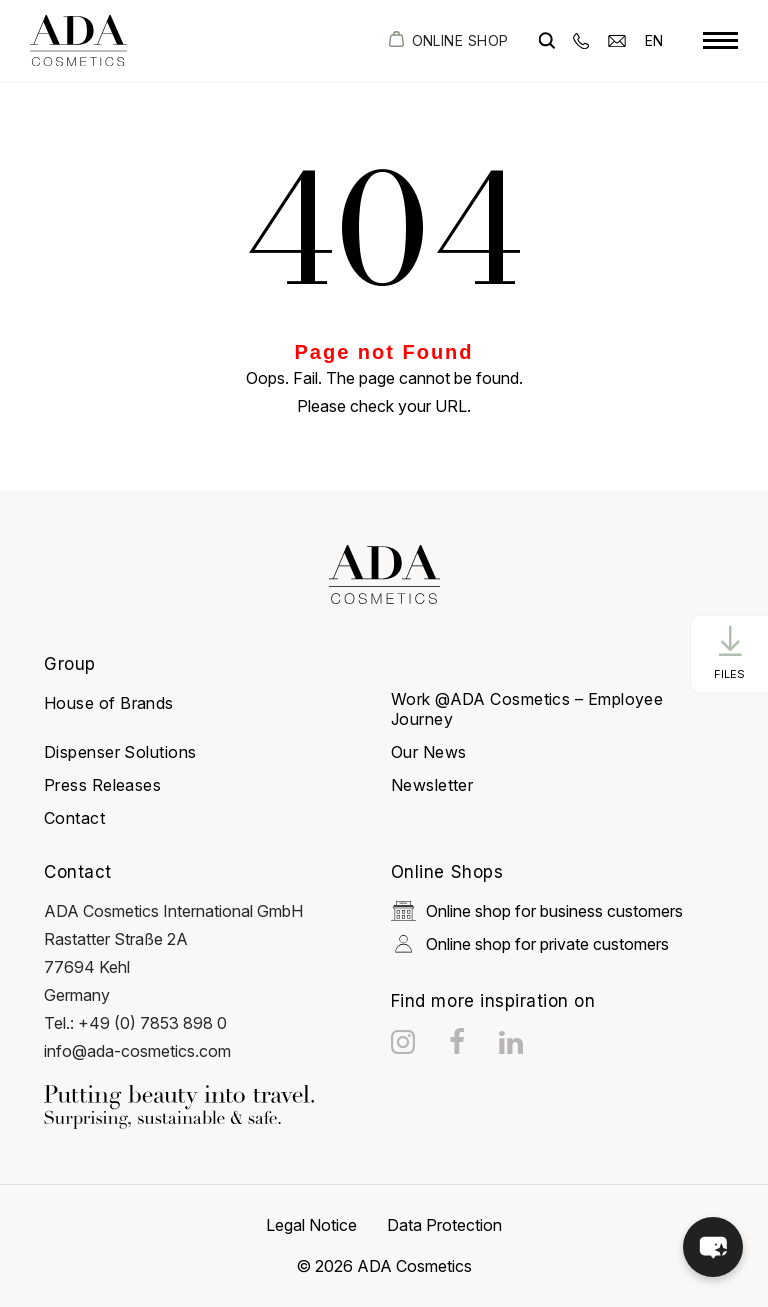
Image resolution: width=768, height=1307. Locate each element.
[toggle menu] (720, 41)
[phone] (581, 39)
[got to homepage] (78, 40)
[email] (617, 39)
